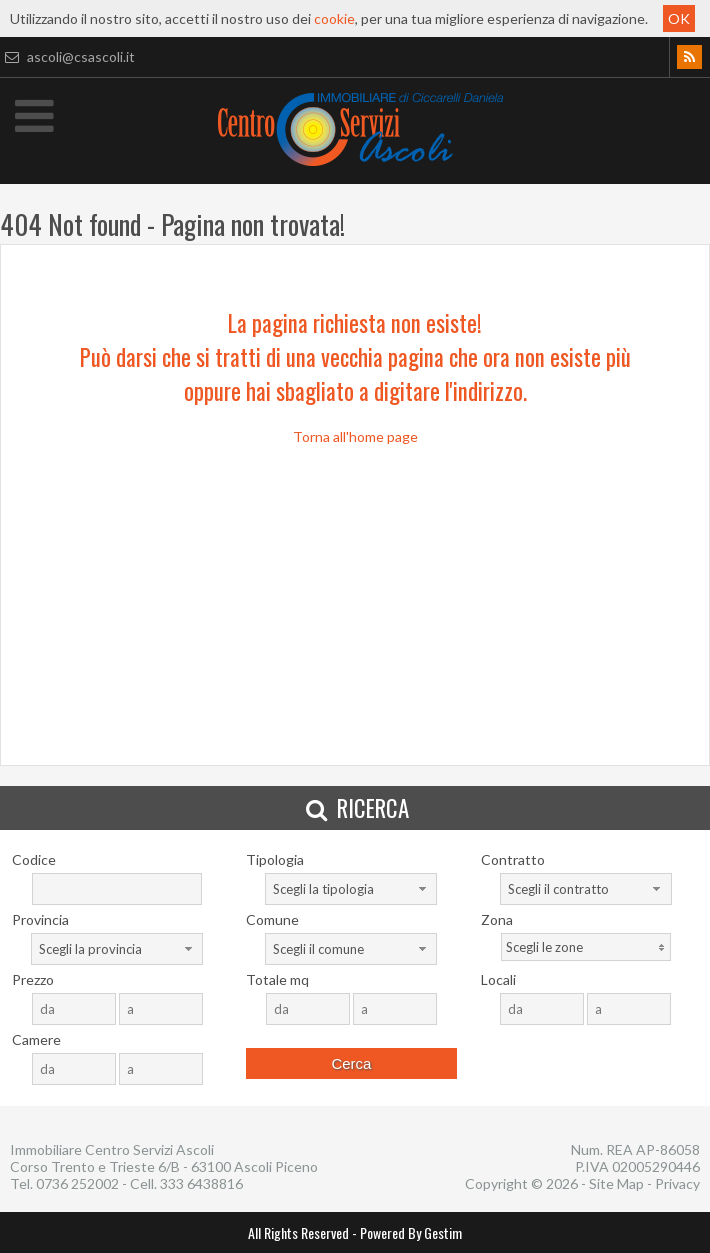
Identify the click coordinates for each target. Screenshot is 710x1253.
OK (679, 18)
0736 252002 (77, 1183)
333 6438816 (201, 1183)
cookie (334, 18)
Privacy (677, 1183)
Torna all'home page (355, 436)
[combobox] (351, 889)
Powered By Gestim (411, 1232)
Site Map (616, 1183)
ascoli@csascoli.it (67, 56)
